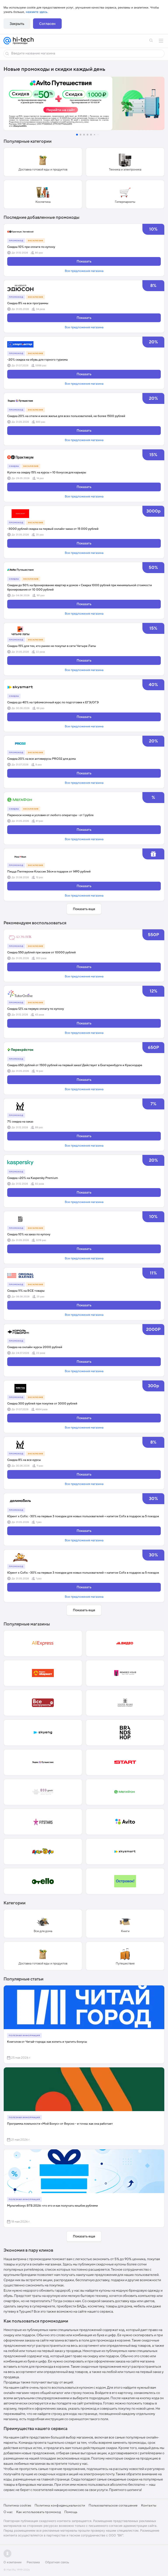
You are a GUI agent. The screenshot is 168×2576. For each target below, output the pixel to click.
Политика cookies (17, 2505)
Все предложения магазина (84, 271)
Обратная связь (57, 2562)
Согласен (47, 23)
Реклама (33, 2562)
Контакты (148, 2505)
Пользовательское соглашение (113, 2505)
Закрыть (17, 23)
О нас (8, 2512)
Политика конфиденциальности (60, 2505)
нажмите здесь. (37, 12)
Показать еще (84, 909)
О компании (12, 2562)
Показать (84, 261)
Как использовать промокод (38, 2512)
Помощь (70, 2512)
